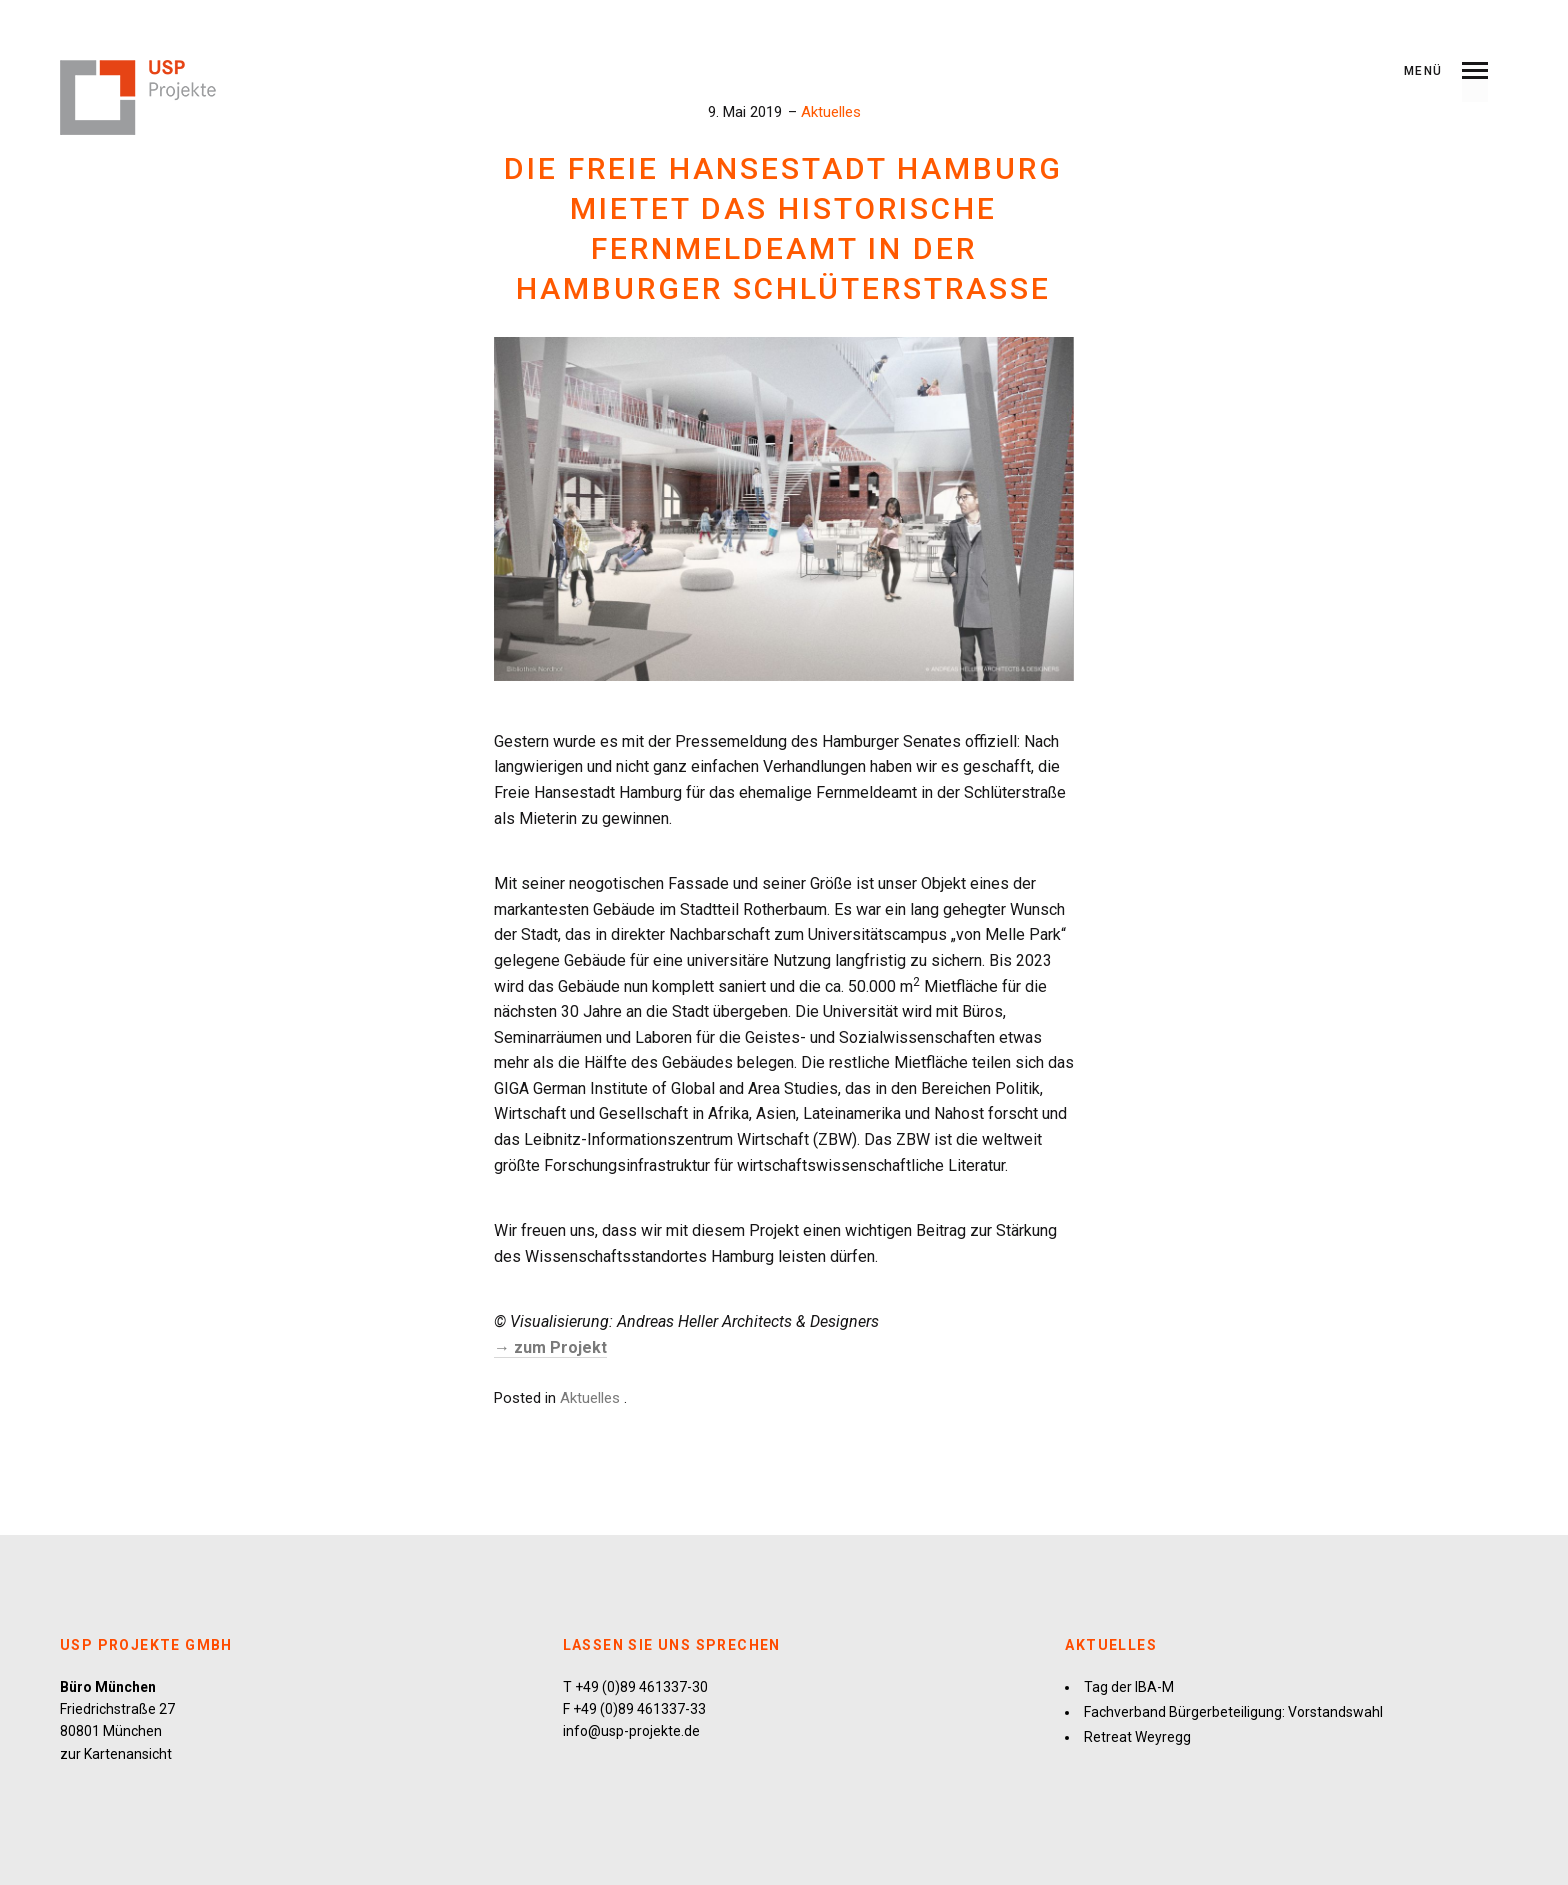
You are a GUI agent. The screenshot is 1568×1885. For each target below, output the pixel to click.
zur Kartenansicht (116, 1754)
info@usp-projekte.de (631, 1731)
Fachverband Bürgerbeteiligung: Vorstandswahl (1233, 1712)
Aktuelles (831, 112)
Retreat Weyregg (1137, 1737)
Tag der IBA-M (1129, 1687)
